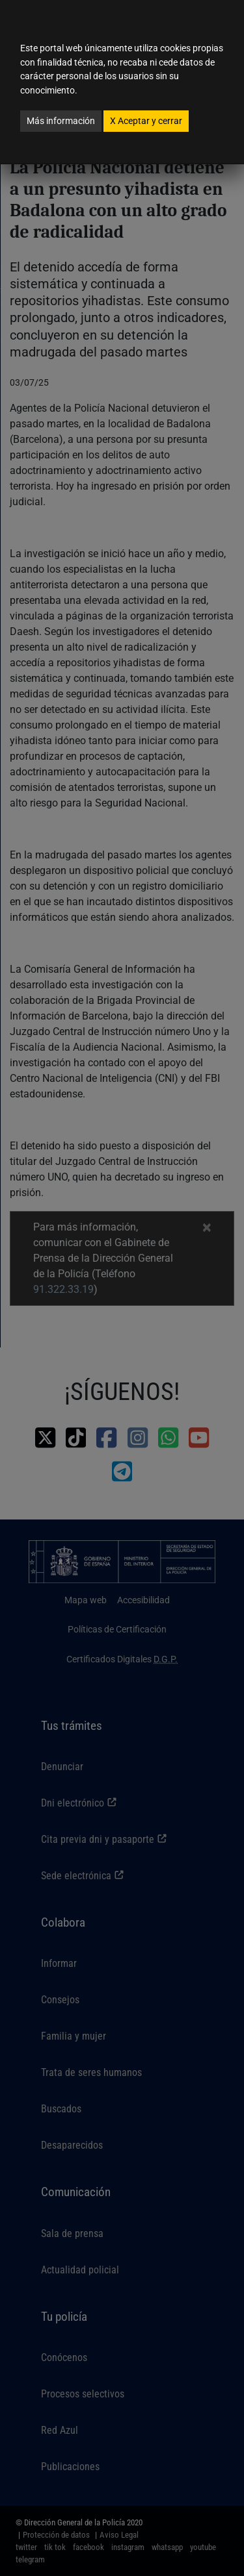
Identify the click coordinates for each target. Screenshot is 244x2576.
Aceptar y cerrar (146, 121)
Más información (61, 121)
